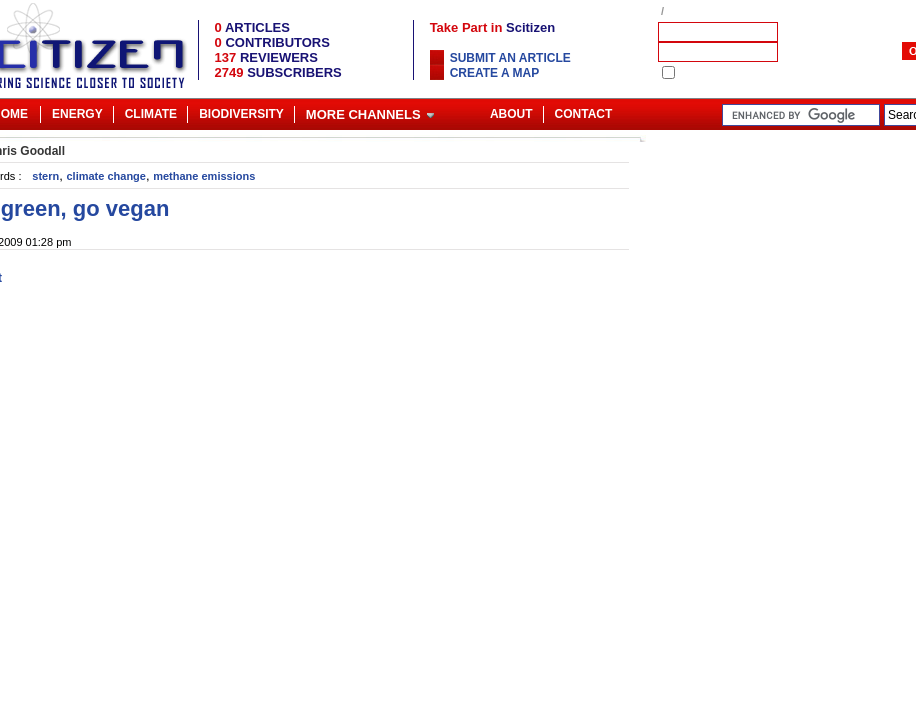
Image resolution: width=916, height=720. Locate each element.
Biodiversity (241, 114)
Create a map (495, 73)
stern (45, 176)
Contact (584, 114)
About (511, 114)
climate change (105, 176)
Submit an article (510, 58)
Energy (77, 114)
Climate (151, 114)
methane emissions (204, 176)
